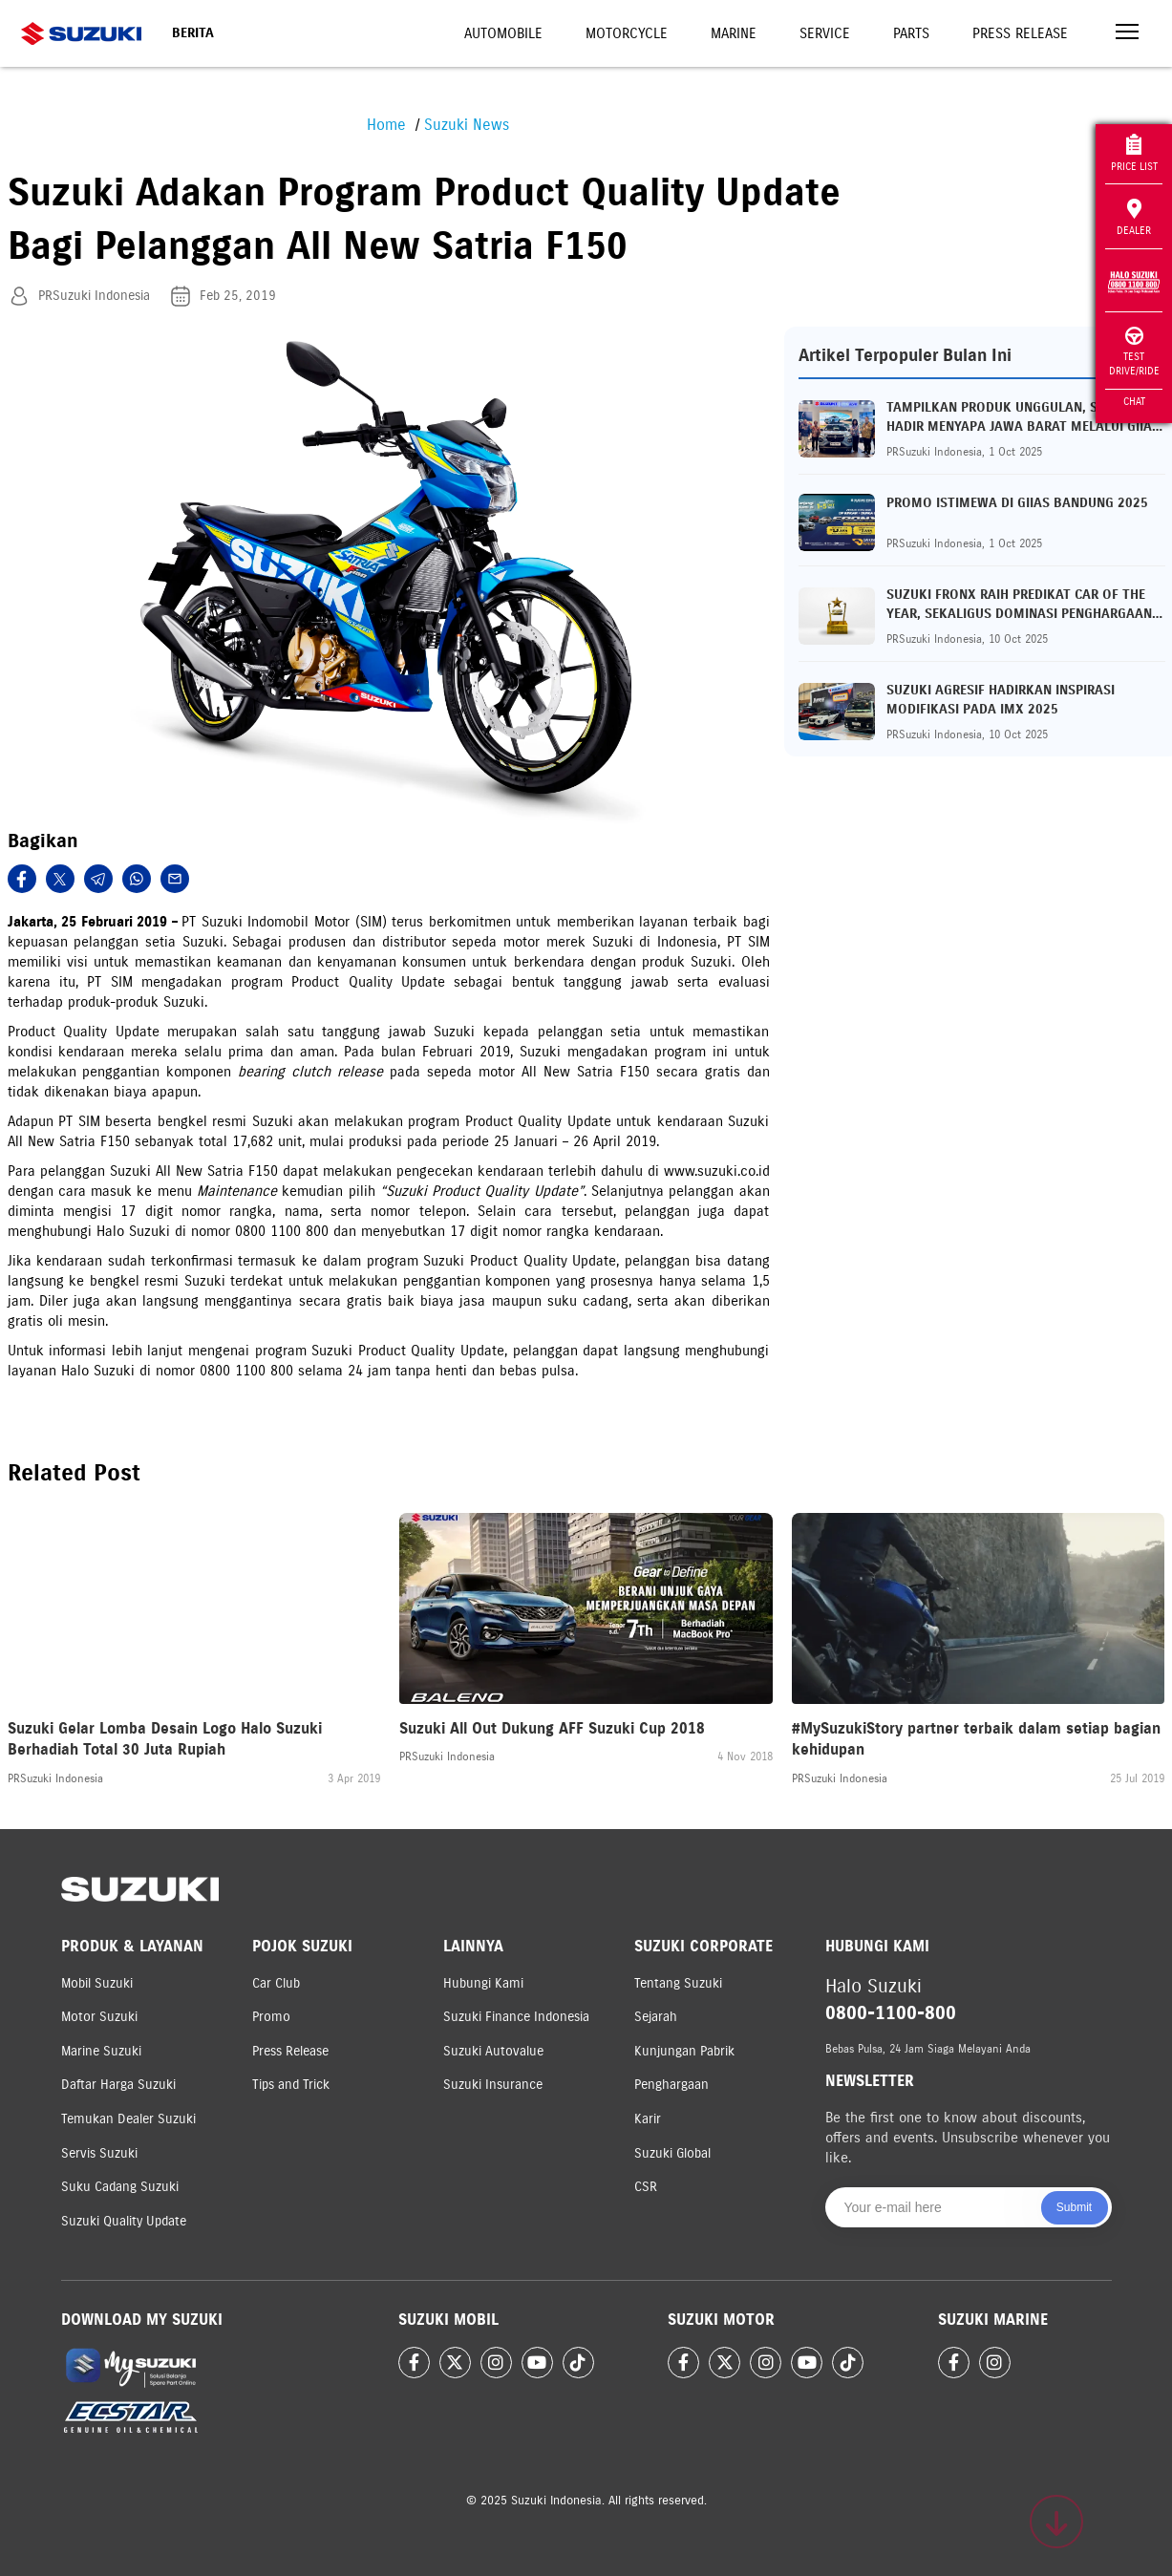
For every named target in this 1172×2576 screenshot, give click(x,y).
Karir (647, 2119)
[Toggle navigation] (1127, 33)
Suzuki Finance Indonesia (516, 2017)
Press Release (1020, 33)
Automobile (503, 33)
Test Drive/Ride (1134, 352)
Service (824, 33)
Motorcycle (627, 33)
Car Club (276, 1983)
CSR (645, 2187)
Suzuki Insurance (493, 2084)
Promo (271, 2017)
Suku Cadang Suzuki (120, 2187)
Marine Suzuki (101, 2051)
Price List (1134, 153)
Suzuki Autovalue (493, 2051)
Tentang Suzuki (678, 1983)
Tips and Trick (291, 2084)
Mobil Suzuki (97, 1983)
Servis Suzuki (99, 2153)
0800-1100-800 (890, 2013)
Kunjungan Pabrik (684, 2051)
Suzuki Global (672, 2153)
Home (386, 125)
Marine (733, 33)
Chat (1134, 401)
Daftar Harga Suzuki (118, 2084)
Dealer (1134, 218)
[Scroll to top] (1056, 2521)
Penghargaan (671, 2084)
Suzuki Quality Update (123, 2221)
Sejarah (655, 2017)
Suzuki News (466, 125)
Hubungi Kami (483, 1983)
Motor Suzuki (99, 2017)
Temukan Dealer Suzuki (128, 2119)
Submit (1074, 2207)
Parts (911, 33)
